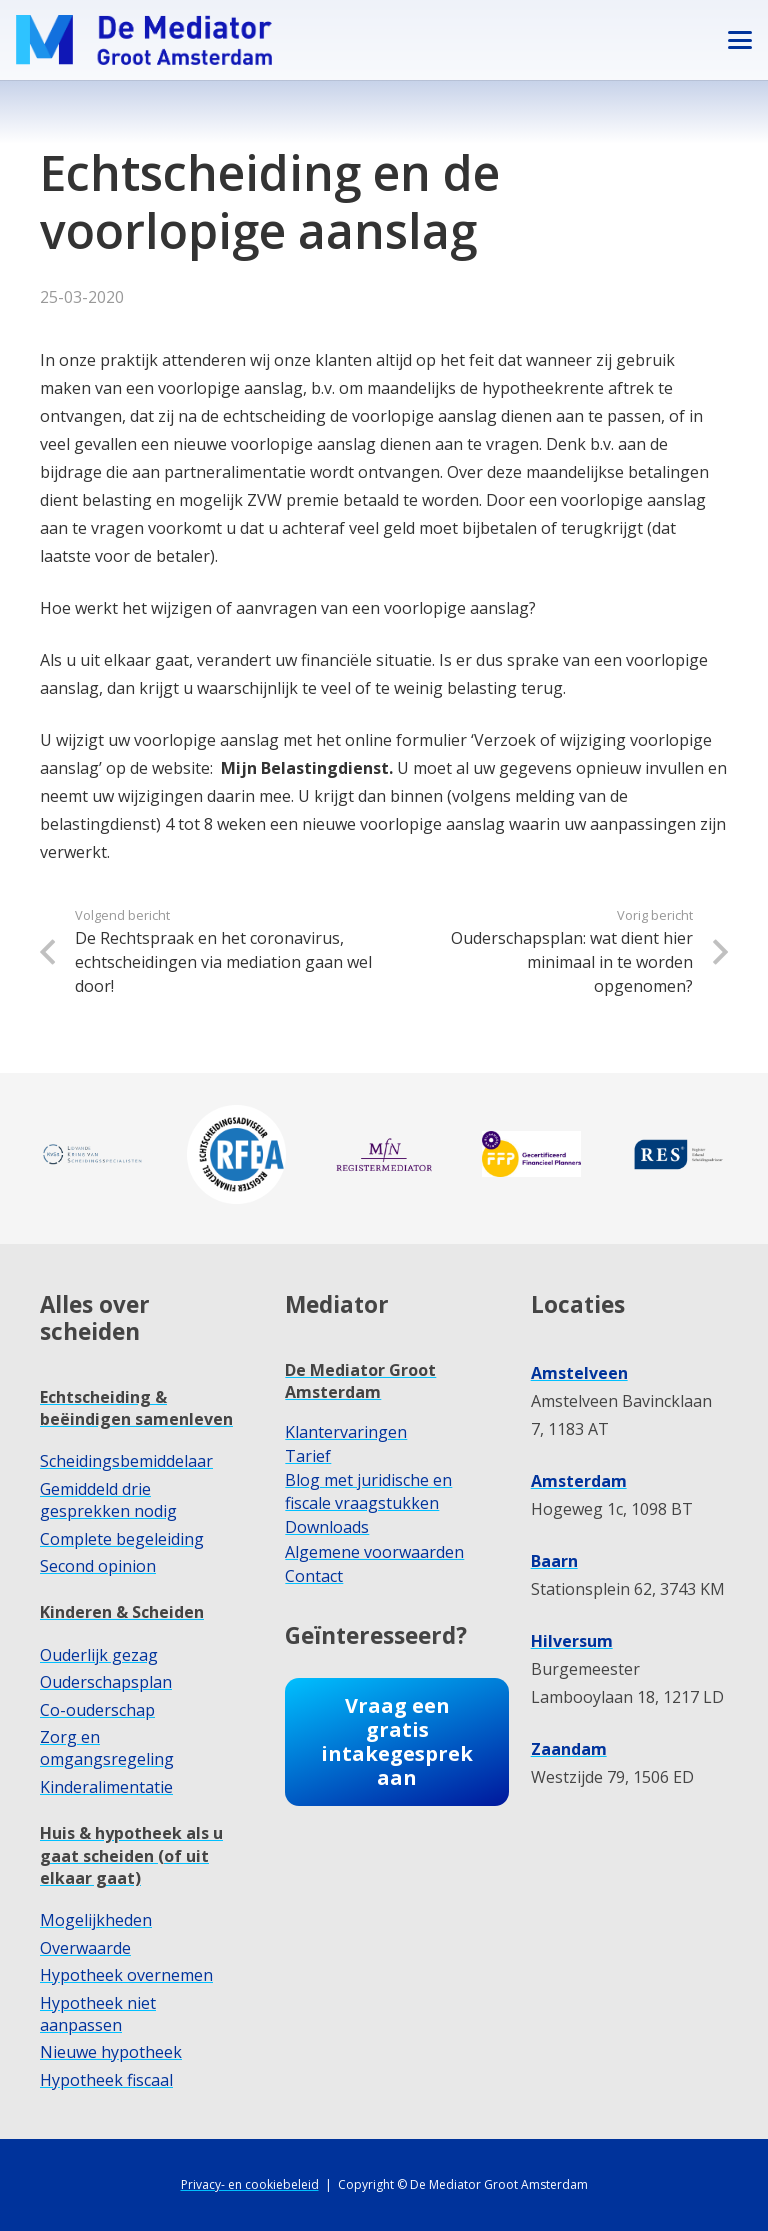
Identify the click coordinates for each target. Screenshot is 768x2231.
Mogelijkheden (96, 1920)
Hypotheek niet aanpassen (98, 2014)
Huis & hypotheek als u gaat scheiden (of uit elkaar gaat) (131, 1855)
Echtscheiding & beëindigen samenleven (136, 1408)
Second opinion (98, 1566)
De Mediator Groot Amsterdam (360, 1381)
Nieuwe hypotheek (111, 2052)
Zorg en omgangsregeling (107, 1748)
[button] (740, 40)
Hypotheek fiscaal (106, 2080)
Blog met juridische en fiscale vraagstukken (368, 1491)
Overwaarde (85, 1948)
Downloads (327, 1527)
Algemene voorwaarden (374, 1552)
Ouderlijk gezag (99, 1655)
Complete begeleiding (122, 1539)
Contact (314, 1576)
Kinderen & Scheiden (122, 1612)
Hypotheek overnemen (126, 1975)
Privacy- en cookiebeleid (250, 2184)
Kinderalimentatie (106, 1787)
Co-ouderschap (97, 1710)
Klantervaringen (346, 1432)
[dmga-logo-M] (144, 40)
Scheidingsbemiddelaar (126, 1461)
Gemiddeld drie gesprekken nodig (108, 1500)
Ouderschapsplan (106, 1682)
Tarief (308, 1456)
